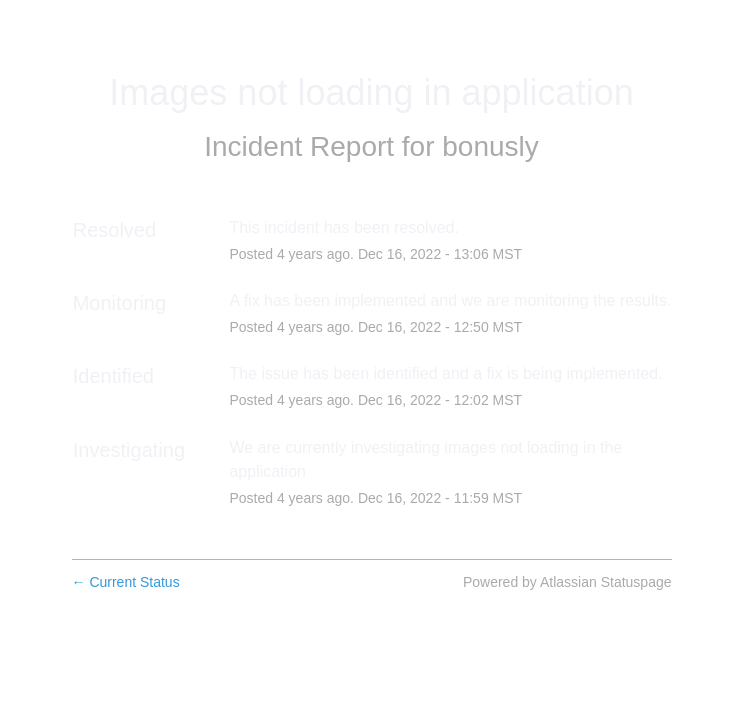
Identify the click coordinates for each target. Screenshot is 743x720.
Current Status (126, 582)
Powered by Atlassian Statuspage (567, 582)
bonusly (490, 146)
